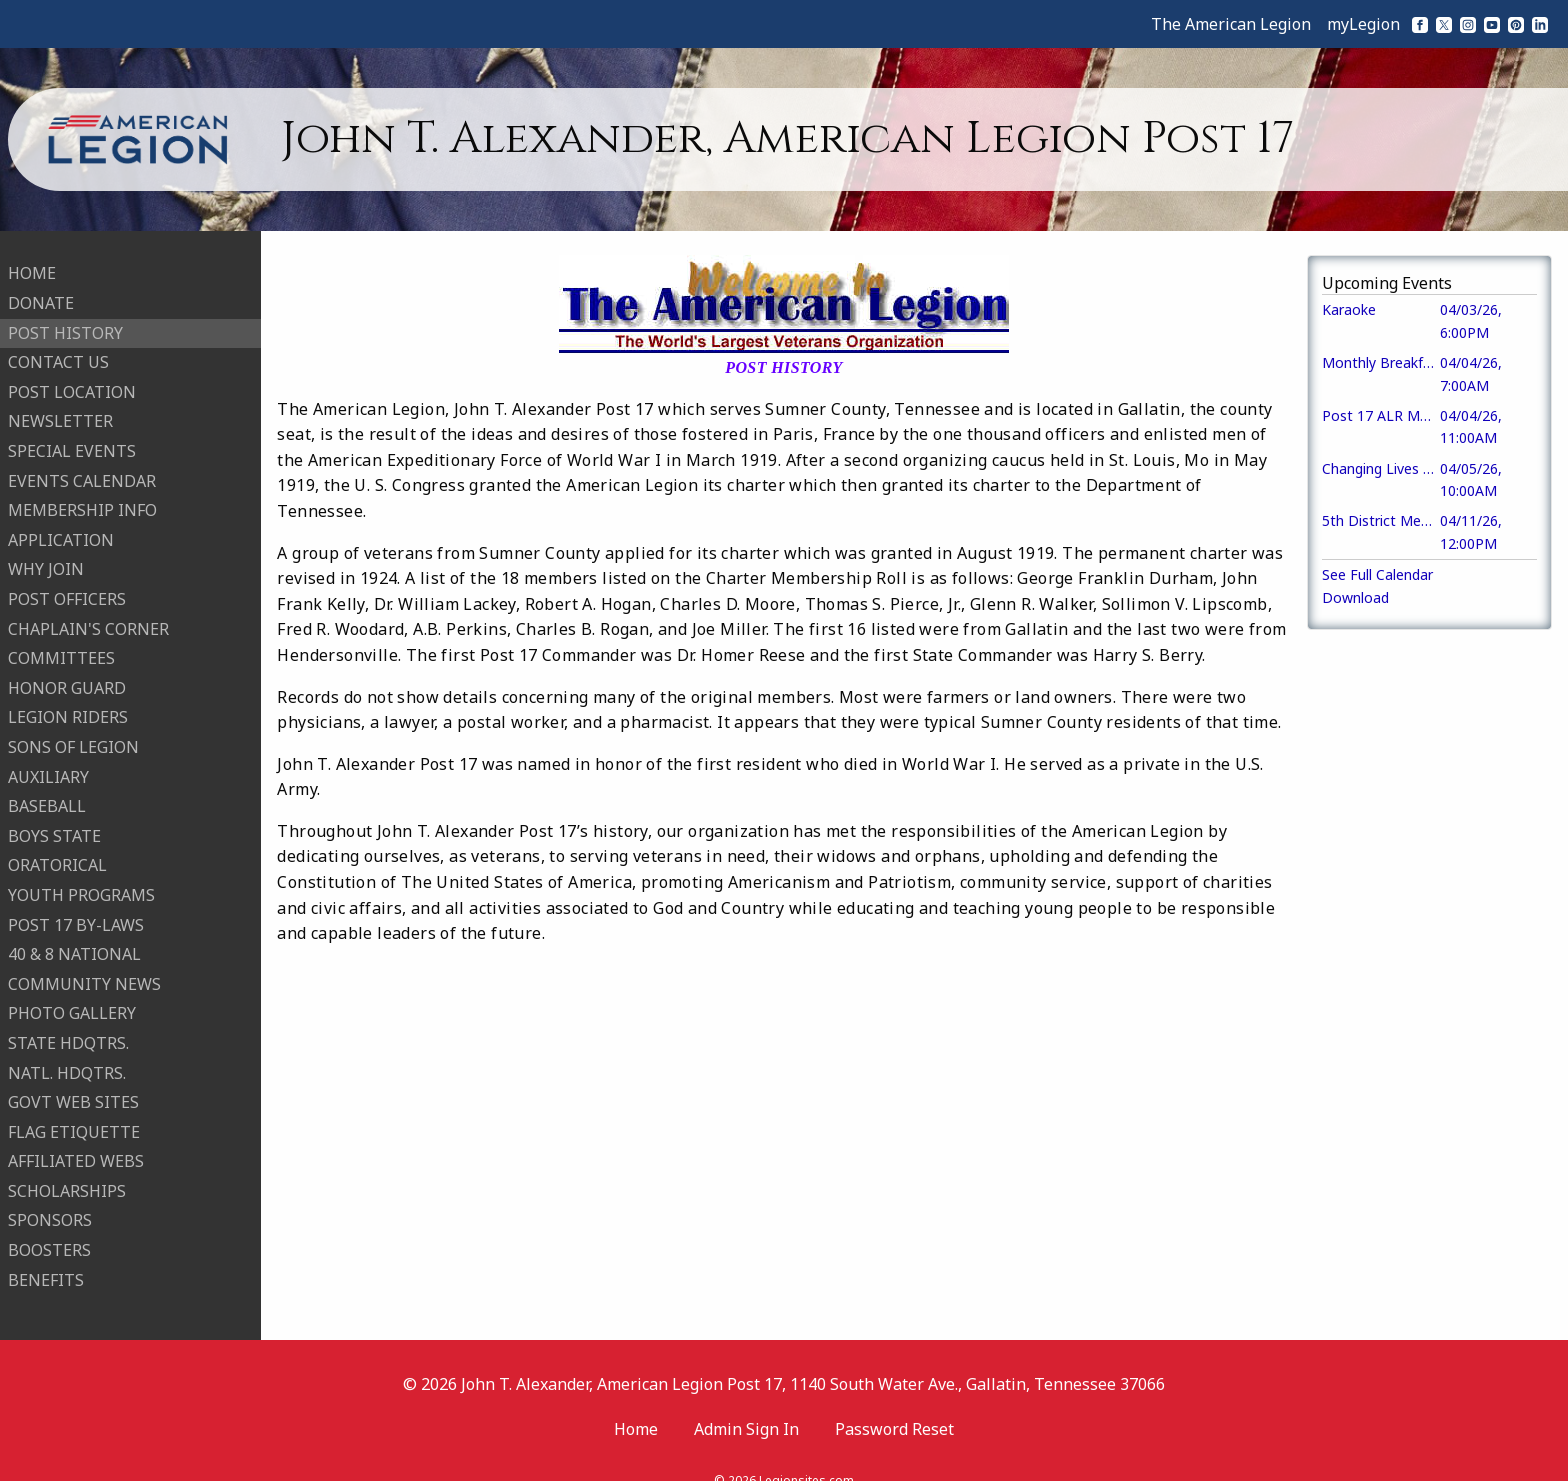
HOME (32, 261)
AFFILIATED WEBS (76, 1149)
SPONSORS (50, 1208)
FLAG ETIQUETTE (74, 1119)
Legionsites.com (806, 1455)
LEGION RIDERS (68, 705)
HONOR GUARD (67, 675)
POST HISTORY (65, 320)
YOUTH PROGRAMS (81, 882)
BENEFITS (46, 1267)
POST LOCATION (72, 379)
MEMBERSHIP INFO (82, 498)
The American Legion (1231, 24)
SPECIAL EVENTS (72, 439)
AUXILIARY (48, 764)
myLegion (1363, 24)
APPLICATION (61, 527)
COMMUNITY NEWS (84, 971)
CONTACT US (58, 350)
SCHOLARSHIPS (67, 1178)
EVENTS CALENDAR (82, 468)
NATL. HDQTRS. (67, 1060)
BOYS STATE (54, 823)
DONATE (41, 291)
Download (1355, 597)
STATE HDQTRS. (68, 1030)
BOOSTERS (49, 1238)
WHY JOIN (46, 557)
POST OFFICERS (67, 587)
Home (636, 1404)
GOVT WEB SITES (73, 1090)
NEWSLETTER (60, 409)
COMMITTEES (61, 646)
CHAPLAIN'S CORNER (88, 616)
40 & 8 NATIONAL (74, 942)
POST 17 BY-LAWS (76, 912)
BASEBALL (47, 794)
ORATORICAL (57, 853)
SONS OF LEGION (73, 734)
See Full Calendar (1377, 574)
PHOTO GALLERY (72, 1001)
